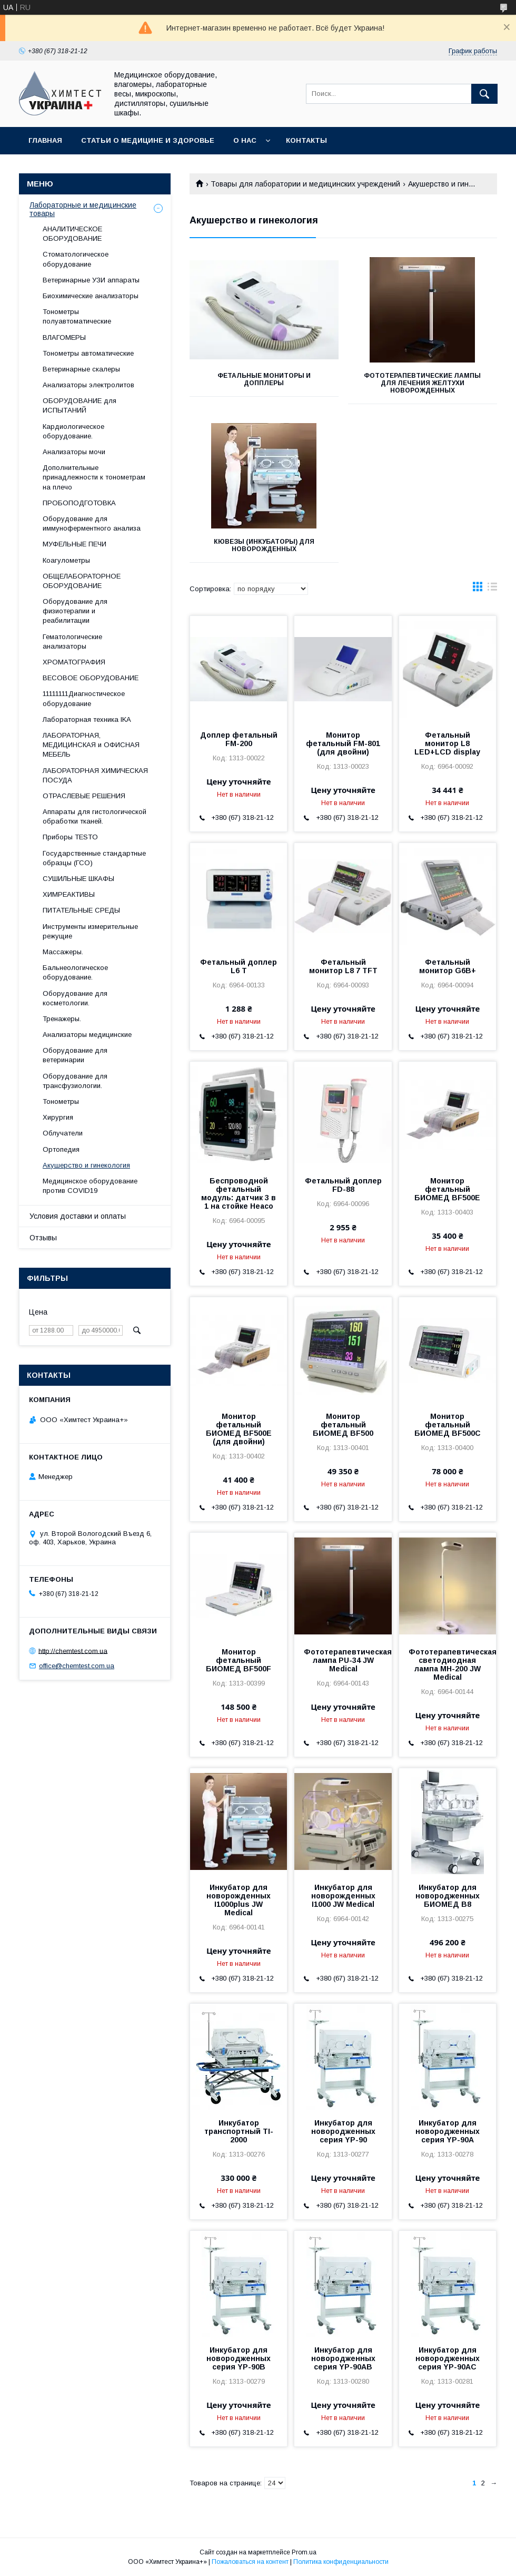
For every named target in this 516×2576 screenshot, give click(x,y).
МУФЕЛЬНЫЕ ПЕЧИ (74, 544)
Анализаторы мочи (74, 452)
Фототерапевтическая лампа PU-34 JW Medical (343, 1660)
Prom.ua (304, 2552)
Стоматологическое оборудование (75, 259)
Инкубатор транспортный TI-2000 (238, 2131)
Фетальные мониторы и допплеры (264, 379)
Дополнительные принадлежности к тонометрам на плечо (94, 477)
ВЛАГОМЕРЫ (64, 337)
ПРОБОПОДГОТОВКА (79, 503)
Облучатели (63, 1133)
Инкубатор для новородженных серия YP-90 (343, 2131)
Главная (45, 140)
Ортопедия (61, 1149)
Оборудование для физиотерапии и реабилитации (75, 611)
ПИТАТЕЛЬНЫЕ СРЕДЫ (81, 910)
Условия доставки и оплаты (77, 1216)
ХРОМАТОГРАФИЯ (74, 662)
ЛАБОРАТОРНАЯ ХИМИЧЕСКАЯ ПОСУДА (95, 775)
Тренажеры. (62, 1019)
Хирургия (58, 1117)
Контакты (306, 140)
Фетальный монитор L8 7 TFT (343, 966)
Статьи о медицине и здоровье (147, 140)
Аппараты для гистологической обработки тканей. (94, 816)
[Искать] (484, 94)
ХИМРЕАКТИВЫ (69, 894)
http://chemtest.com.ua (72, 1650)
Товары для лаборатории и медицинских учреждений (305, 184)
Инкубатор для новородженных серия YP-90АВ (343, 2358)
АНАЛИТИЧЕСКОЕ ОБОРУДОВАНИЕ (72, 233)
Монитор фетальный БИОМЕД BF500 (343, 1424)
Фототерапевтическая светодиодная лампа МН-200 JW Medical (448, 1664)
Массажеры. (63, 952)
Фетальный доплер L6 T (238, 966)
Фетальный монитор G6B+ (447, 966)
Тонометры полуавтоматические (77, 316)
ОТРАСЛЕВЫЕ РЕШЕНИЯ (84, 796)
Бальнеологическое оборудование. (75, 972)
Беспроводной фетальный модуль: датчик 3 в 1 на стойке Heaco (238, 1193)
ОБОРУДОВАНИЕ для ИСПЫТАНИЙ (79, 405)
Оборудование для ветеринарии (75, 1055)
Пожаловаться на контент (250, 2561)
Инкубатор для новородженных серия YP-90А (447, 2131)
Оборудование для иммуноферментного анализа (92, 523)
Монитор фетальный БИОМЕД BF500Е (447, 1189)
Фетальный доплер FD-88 (343, 1185)
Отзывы (43, 1237)
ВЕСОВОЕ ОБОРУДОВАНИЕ (90, 678)
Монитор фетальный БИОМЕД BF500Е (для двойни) (239, 1429)
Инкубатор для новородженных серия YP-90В (238, 2358)
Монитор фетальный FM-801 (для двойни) (343, 743)
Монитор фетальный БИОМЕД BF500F (238, 1660)
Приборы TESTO (70, 837)
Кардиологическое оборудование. (73, 431)
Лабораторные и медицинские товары (82, 209)
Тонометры (61, 1101)
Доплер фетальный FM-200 (238, 739)
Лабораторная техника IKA (87, 719)
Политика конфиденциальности (341, 2561)
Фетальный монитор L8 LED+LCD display (447, 743)
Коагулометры (66, 560)
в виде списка (492, 589)
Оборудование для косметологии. (75, 998)
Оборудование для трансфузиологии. (75, 1081)
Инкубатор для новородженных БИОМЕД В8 (447, 1895)
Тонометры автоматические (88, 353)
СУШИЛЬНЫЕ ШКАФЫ (78, 879)
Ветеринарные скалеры (81, 369)
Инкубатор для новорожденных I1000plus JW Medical (238, 1900)
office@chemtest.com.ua (76, 1666)
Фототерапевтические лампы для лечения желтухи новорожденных (422, 383)
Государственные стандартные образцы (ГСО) (94, 858)
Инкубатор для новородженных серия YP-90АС (447, 2358)
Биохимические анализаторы (90, 296)
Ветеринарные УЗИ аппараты (91, 280)
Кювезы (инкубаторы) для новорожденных (264, 545)
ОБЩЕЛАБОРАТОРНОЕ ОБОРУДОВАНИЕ (82, 581)
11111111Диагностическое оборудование (84, 698)
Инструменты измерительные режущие (90, 931)
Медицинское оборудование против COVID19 (90, 1185)
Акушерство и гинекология (86, 1165)
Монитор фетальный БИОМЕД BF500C (447, 1424)
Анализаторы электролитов (88, 385)
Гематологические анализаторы (72, 641)
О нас (244, 140)
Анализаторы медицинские (87, 1035)
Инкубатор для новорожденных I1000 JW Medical (343, 1895)
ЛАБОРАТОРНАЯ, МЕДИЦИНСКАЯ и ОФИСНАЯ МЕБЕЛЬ (91, 744)
